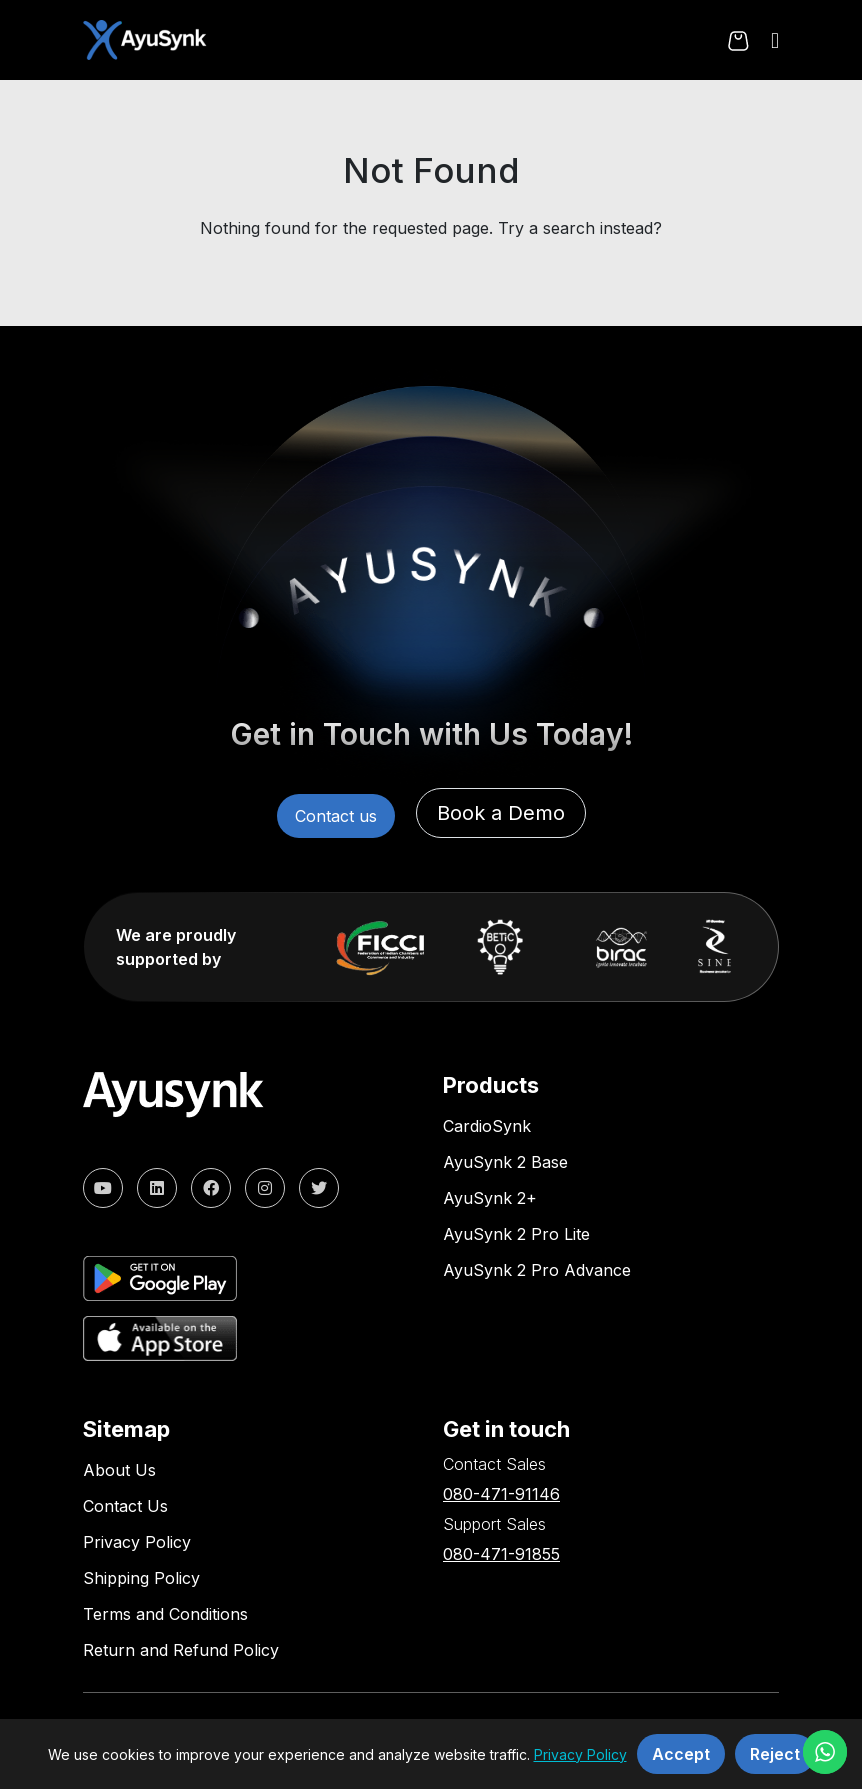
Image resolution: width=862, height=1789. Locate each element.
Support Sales (494, 1524)
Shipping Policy (141, 1578)
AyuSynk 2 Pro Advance (537, 1270)
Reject (775, 1754)
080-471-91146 (501, 1494)
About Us (119, 1470)
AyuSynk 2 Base (505, 1162)
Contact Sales (494, 1464)
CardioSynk (487, 1126)
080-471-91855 (501, 1554)
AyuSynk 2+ (490, 1198)
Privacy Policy (137, 1542)
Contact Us (125, 1506)
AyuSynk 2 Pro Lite (516, 1234)
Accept (681, 1754)
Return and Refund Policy (181, 1650)
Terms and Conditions (165, 1614)
